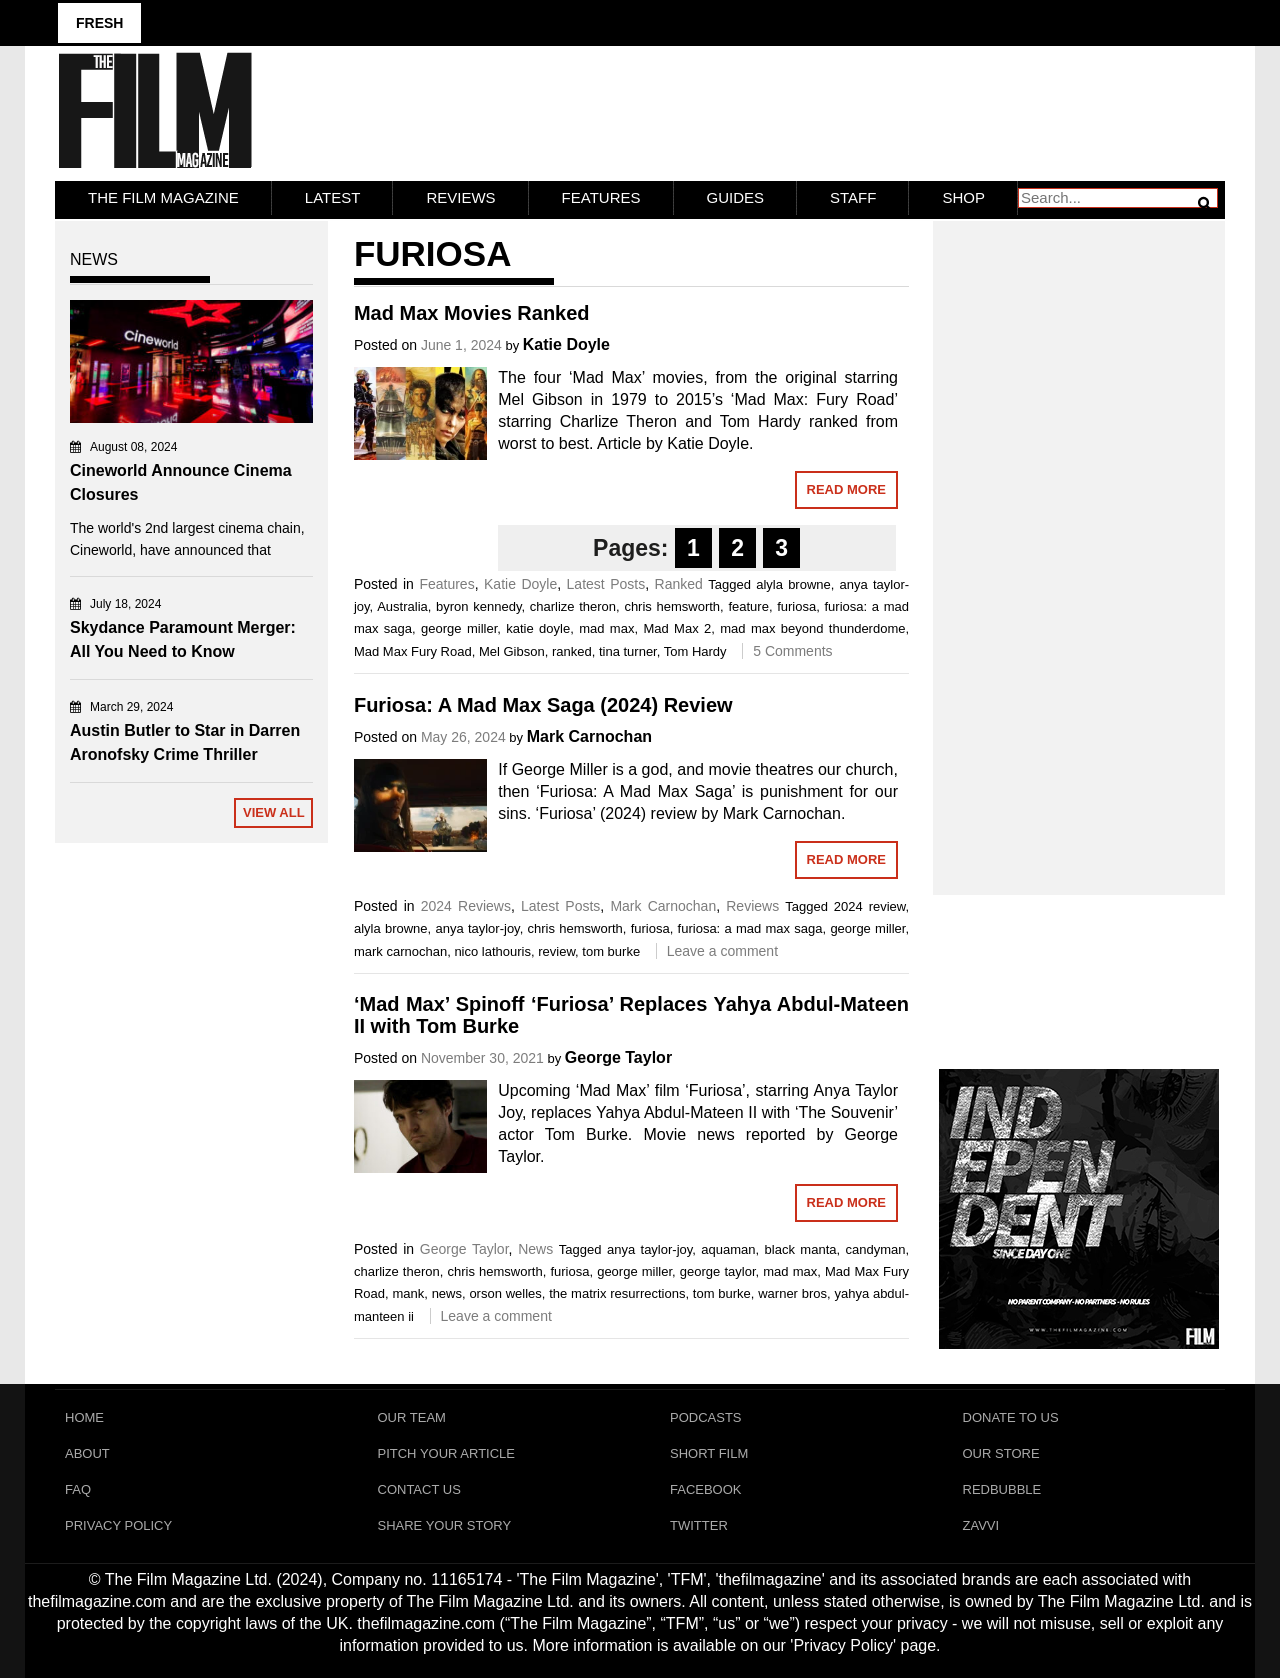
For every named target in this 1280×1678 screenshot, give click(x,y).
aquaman (728, 1249)
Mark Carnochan (589, 736)
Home (84, 1417)
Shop (963, 197)
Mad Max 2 (677, 628)
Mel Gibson (512, 651)
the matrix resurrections (617, 1293)
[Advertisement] (1079, 536)
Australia (402, 606)
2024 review (870, 906)
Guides (736, 197)
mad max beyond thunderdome (812, 628)
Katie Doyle (566, 344)
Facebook (706, 1489)
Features (601, 197)
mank (408, 1293)
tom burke (611, 951)
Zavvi (981, 1525)
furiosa (796, 606)
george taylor (718, 1271)
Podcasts (706, 1417)
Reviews (460, 197)
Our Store (1001, 1453)
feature (748, 606)
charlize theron (573, 606)
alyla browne (793, 584)
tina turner (628, 651)
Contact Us (419, 1489)
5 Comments (792, 651)
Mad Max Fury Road (413, 651)
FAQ (78, 1489)
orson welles (505, 1293)
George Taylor (618, 1057)
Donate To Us (1011, 1417)
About (87, 1453)
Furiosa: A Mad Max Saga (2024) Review (543, 705)
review (556, 951)
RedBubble (1002, 1489)
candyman (876, 1249)
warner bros (792, 1293)
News (535, 1249)
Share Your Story (445, 1525)
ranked (572, 651)
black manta (801, 1249)
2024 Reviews (466, 906)
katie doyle (538, 628)
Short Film (709, 1453)
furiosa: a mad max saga (750, 928)
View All (274, 812)
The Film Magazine (163, 197)
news (447, 1293)
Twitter (699, 1525)
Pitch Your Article (447, 1453)
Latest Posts (606, 584)
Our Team (412, 1417)
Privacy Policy (118, 1525)
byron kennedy (478, 606)
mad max (606, 628)
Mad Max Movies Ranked (472, 313)
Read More (846, 489)
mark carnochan (400, 951)
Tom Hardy (695, 651)
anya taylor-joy (477, 928)
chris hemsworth (672, 606)
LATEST (333, 197)
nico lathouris (492, 951)
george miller (459, 628)
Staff (853, 197)
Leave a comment (722, 951)
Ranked (679, 584)
